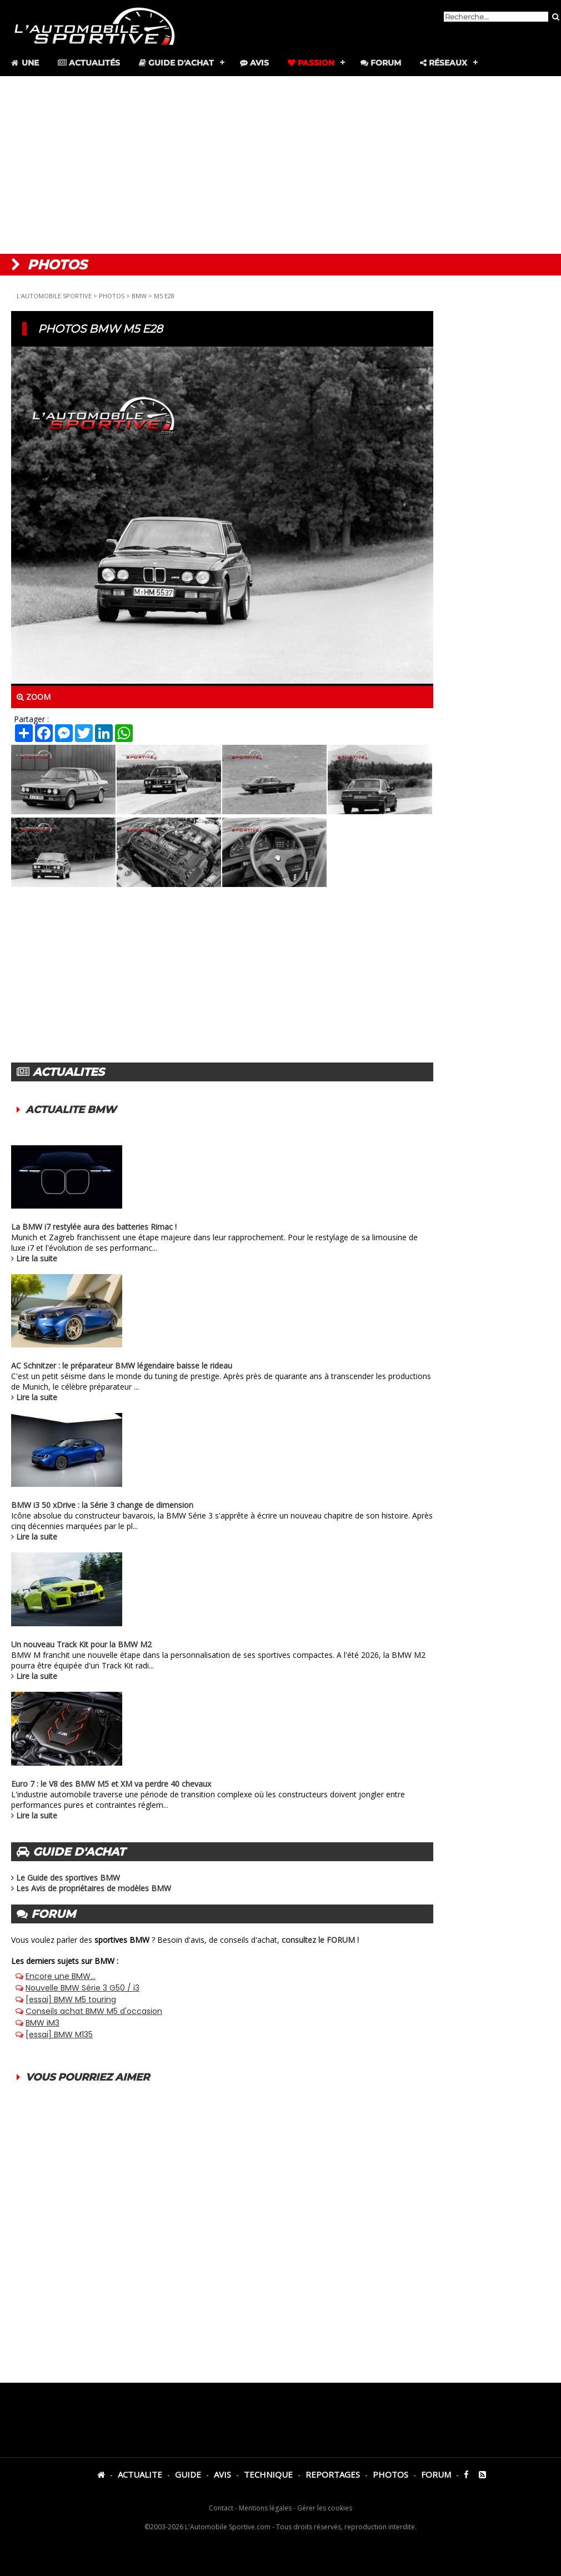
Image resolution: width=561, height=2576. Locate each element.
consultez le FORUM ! (320, 1939)
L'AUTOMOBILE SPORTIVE (54, 296)
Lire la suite (36, 1258)
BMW (139, 296)
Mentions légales (265, 2508)
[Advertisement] (281, 165)
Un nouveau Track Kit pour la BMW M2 (81, 1644)
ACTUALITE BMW (71, 1110)
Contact (221, 2508)
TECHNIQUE (268, 2474)
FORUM (436, 2474)
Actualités (89, 63)
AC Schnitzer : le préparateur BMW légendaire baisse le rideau (121, 1365)
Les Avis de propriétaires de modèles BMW (93, 1888)
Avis (254, 63)
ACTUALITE (140, 2474)
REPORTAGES (332, 2474)
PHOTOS (111, 296)
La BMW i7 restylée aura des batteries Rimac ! (94, 1226)
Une (24, 63)
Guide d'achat (176, 63)
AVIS (222, 2474)
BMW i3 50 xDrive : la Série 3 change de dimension (102, 1505)
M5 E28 (164, 296)
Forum (380, 63)
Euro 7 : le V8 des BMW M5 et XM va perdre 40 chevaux (111, 1783)
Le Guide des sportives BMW (68, 1877)
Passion (311, 63)
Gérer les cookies (324, 2508)
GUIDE (188, 2474)
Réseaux (443, 63)
